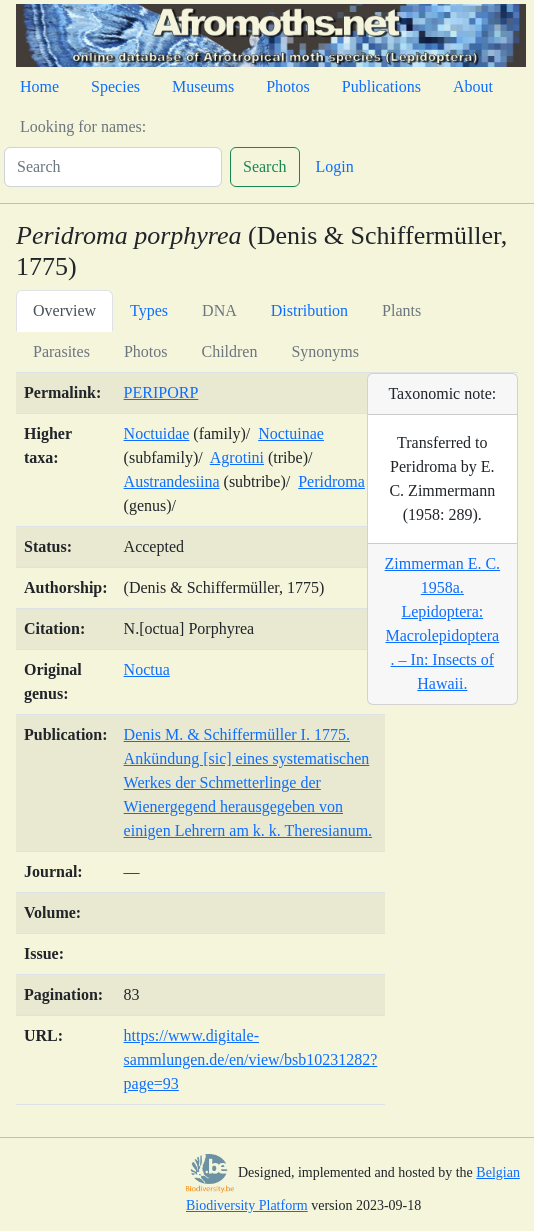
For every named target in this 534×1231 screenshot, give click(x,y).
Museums (203, 86)
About (473, 86)
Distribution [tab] (309, 310)
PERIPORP (161, 392)
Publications (381, 86)
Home (39, 86)
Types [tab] (149, 310)
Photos (288, 86)
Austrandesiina (172, 481)
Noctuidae (157, 433)
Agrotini (237, 457)
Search (265, 166)
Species (115, 86)
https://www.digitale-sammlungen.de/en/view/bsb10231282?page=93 (251, 1059)
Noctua (147, 669)
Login (335, 166)
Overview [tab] (64, 310)
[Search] (113, 167)
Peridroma (331, 481)
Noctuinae (291, 433)
